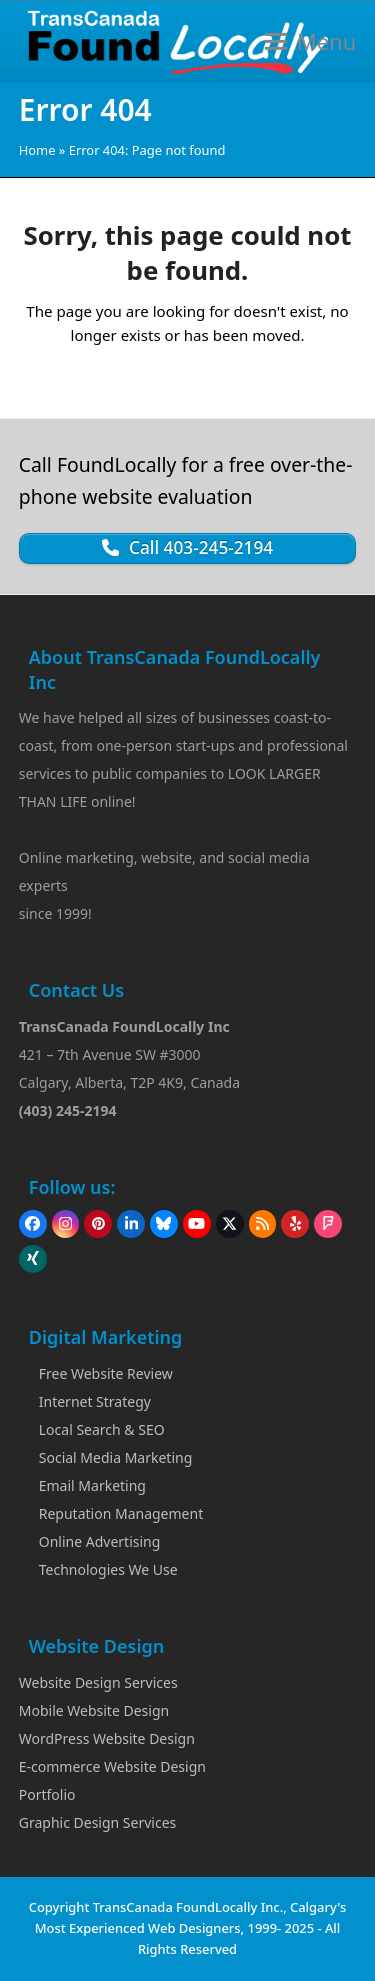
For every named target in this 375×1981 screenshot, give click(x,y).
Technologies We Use (108, 1569)
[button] (311, 41)
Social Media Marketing (116, 1457)
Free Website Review (106, 1373)
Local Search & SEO (102, 1429)
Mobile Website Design (94, 1710)
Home (37, 150)
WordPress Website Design (107, 1738)
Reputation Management (121, 1513)
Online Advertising (100, 1541)
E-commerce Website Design (112, 1766)
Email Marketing (92, 1485)
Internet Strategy (95, 1401)
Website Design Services (98, 1682)
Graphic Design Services (98, 1822)
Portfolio (47, 1794)
